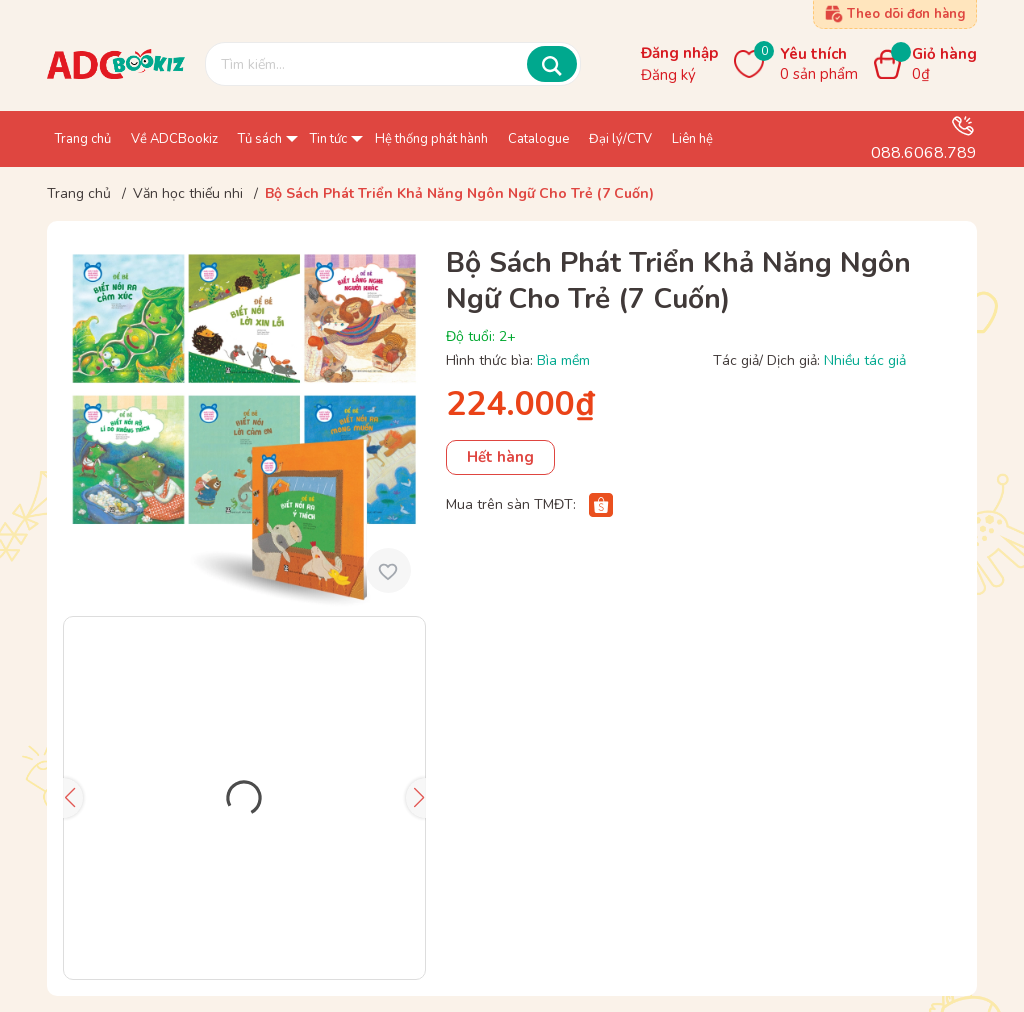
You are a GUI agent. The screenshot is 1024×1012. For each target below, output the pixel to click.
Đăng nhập (679, 53)
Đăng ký (668, 75)
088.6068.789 (924, 153)
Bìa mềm (563, 360)
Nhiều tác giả (865, 360)
